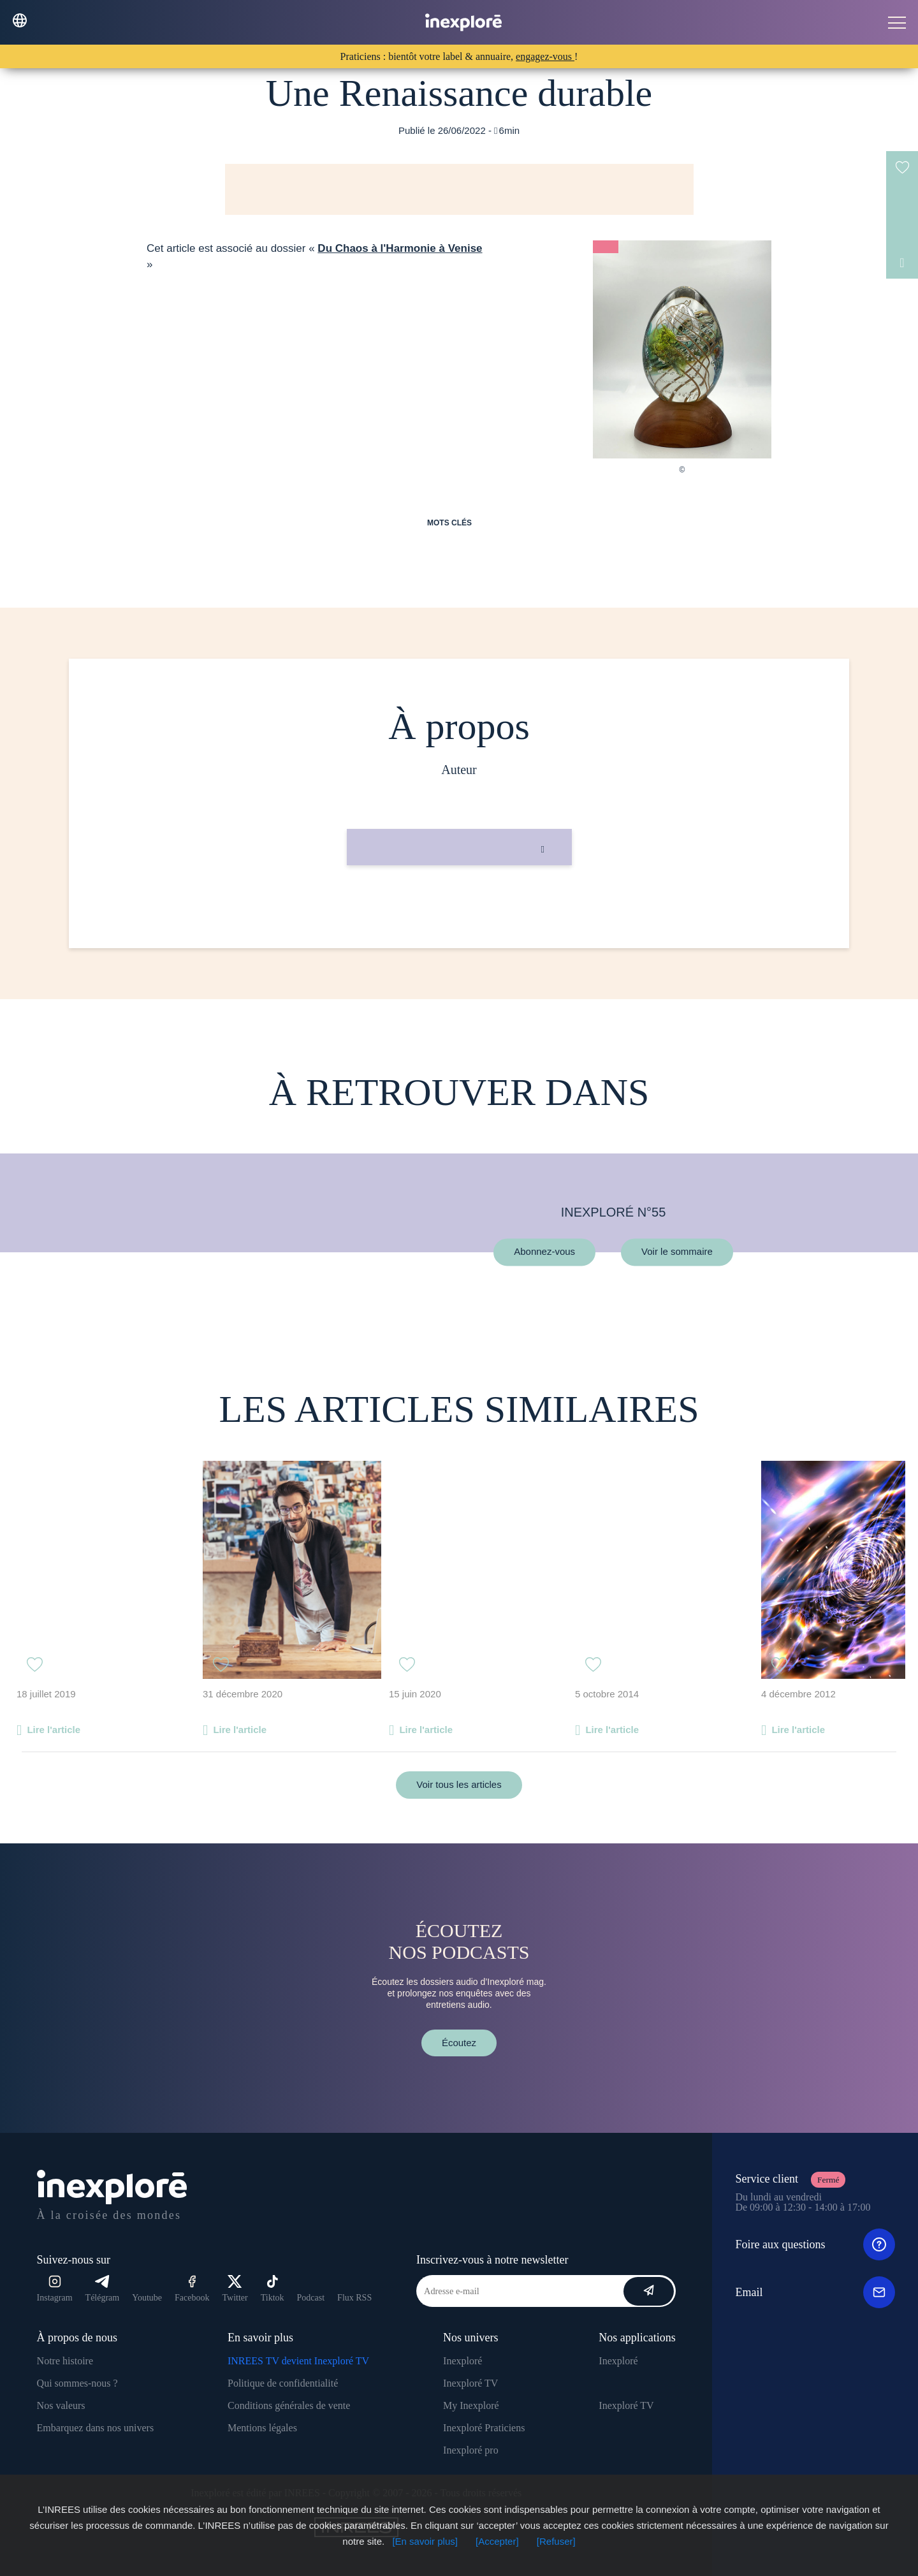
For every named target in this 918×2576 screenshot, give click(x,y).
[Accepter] (497, 2541)
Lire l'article (53, 1729)
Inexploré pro (471, 2450)
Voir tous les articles (458, 1784)
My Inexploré (471, 2405)
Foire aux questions (815, 2244)
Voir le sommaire (677, 1252)
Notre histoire (65, 2360)
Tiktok (272, 2288)
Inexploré (462, 2360)
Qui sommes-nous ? (77, 2383)
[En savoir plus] (425, 2541)
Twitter (234, 2288)
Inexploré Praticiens (484, 2427)
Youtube (147, 2297)
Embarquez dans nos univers (95, 2427)
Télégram (102, 2288)
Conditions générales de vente (289, 2405)
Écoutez (459, 2042)
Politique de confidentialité (283, 2383)
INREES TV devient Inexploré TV (298, 2360)
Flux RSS (354, 2297)
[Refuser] (556, 2541)
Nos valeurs (61, 2405)
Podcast (311, 2297)
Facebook (192, 2288)
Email (815, 2292)
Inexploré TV (470, 2383)
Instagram (55, 2288)
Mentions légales (262, 2427)
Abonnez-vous (544, 1252)
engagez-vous (545, 56)
